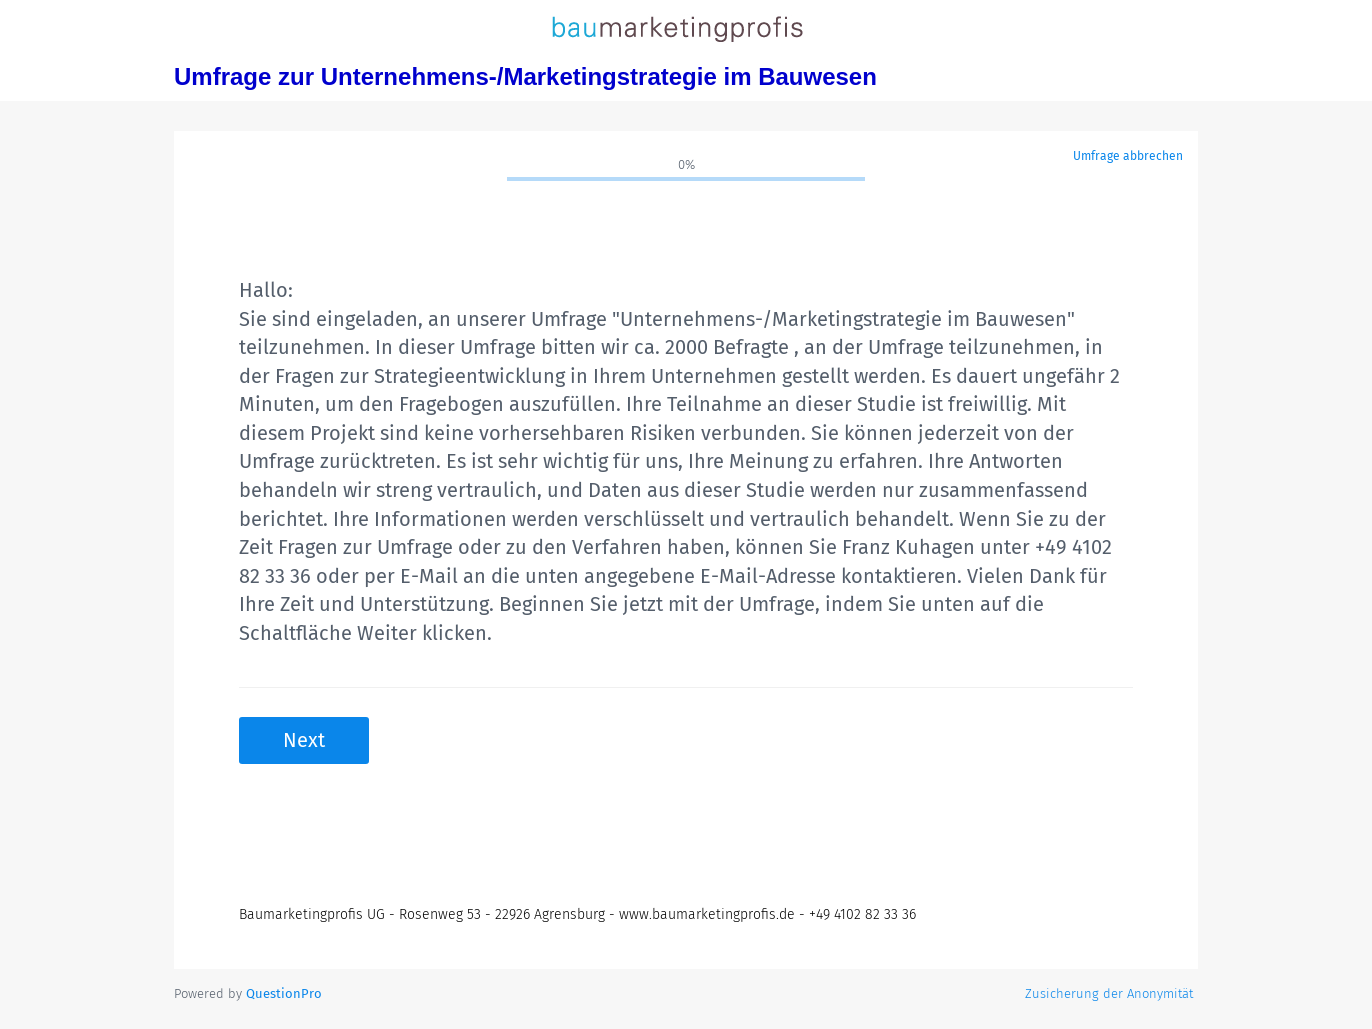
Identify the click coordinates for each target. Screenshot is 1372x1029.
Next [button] (304, 740)
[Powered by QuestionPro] (284, 993)
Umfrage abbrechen (1128, 156)
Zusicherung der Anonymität (1109, 993)
